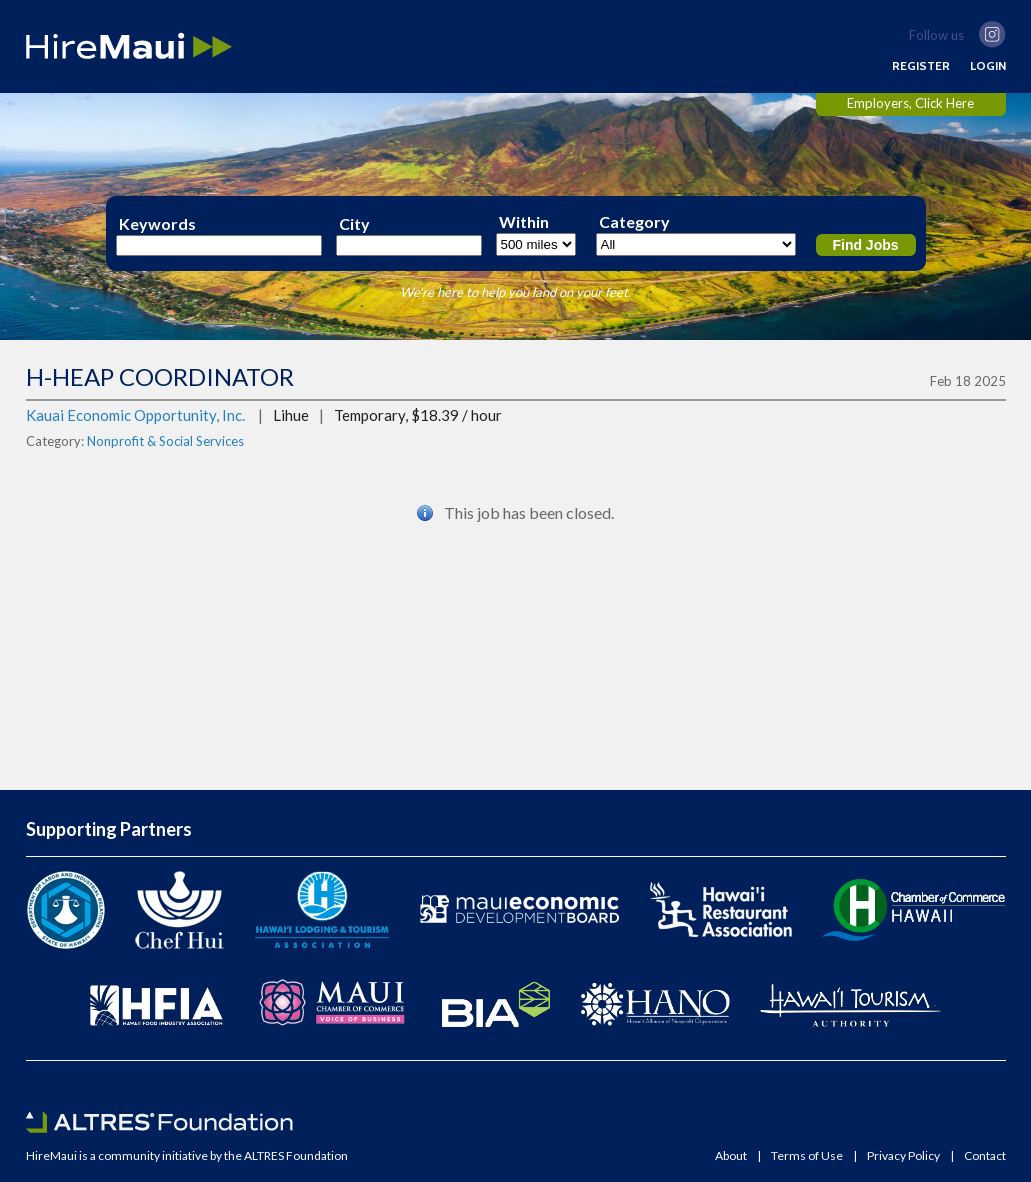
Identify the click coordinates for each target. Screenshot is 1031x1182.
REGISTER (921, 66)
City (354, 224)
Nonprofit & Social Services (165, 441)
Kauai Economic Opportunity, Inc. (135, 415)
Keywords (157, 224)
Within (524, 222)
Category (634, 222)
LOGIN (988, 66)
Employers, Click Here (910, 103)
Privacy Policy (903, 1156)
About (731, 1156)
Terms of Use (807, 1156)
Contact (985, 1156)
